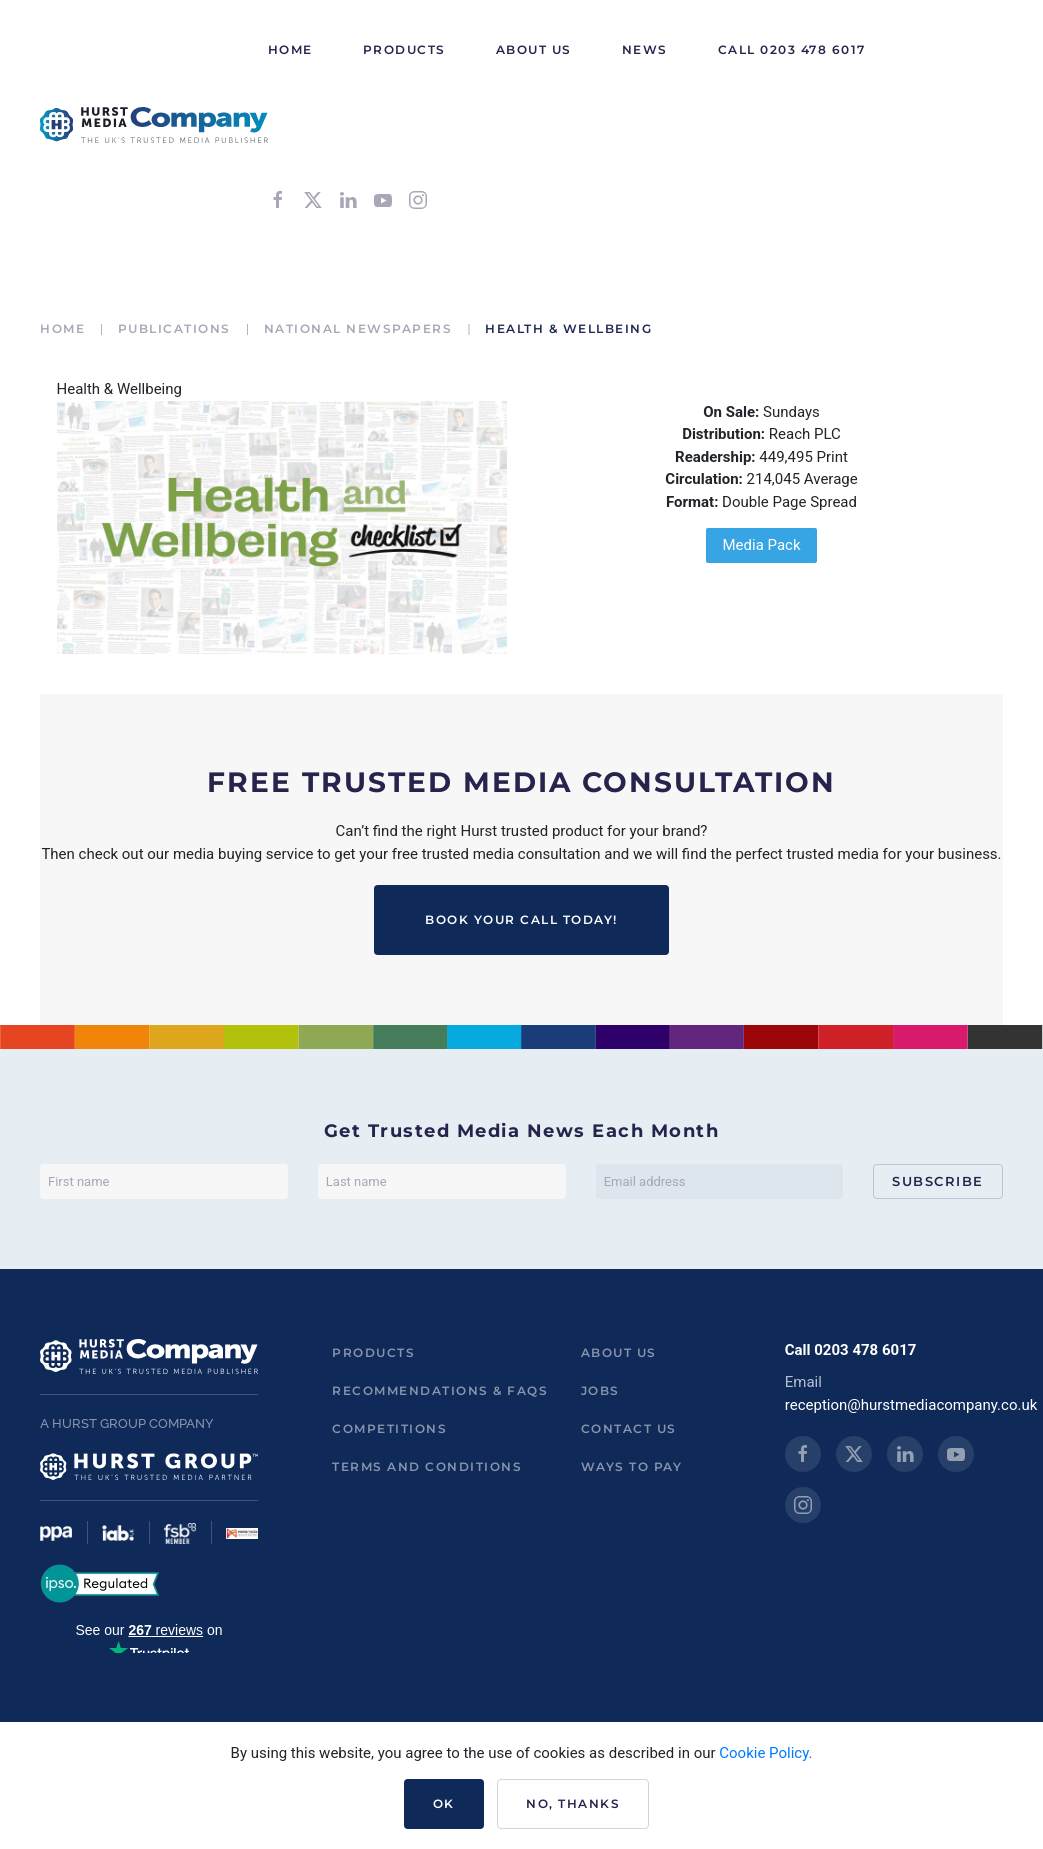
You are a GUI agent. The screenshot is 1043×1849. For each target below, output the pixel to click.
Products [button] (404, 49)
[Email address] (720, 1181)
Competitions (389, 1428)
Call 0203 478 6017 (792, 49)
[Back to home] (154, 125)
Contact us (629, 1428)
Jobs (600, 1390)
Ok (444, 1803)
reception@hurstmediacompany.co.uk (911, 1405)
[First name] (164, 1181)
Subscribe (938, 1181)
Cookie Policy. (765, 1753)
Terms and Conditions (427, 1466)
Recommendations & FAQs (440, 1390)
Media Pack (761, 545)
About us (619, 1352)
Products (373, 1352)
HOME (290, 49)
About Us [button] (534, 49)
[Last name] (442, 1181)
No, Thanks (573, 1803)
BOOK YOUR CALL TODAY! (521, 919)
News (645, 49)
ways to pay (632, 1466)
